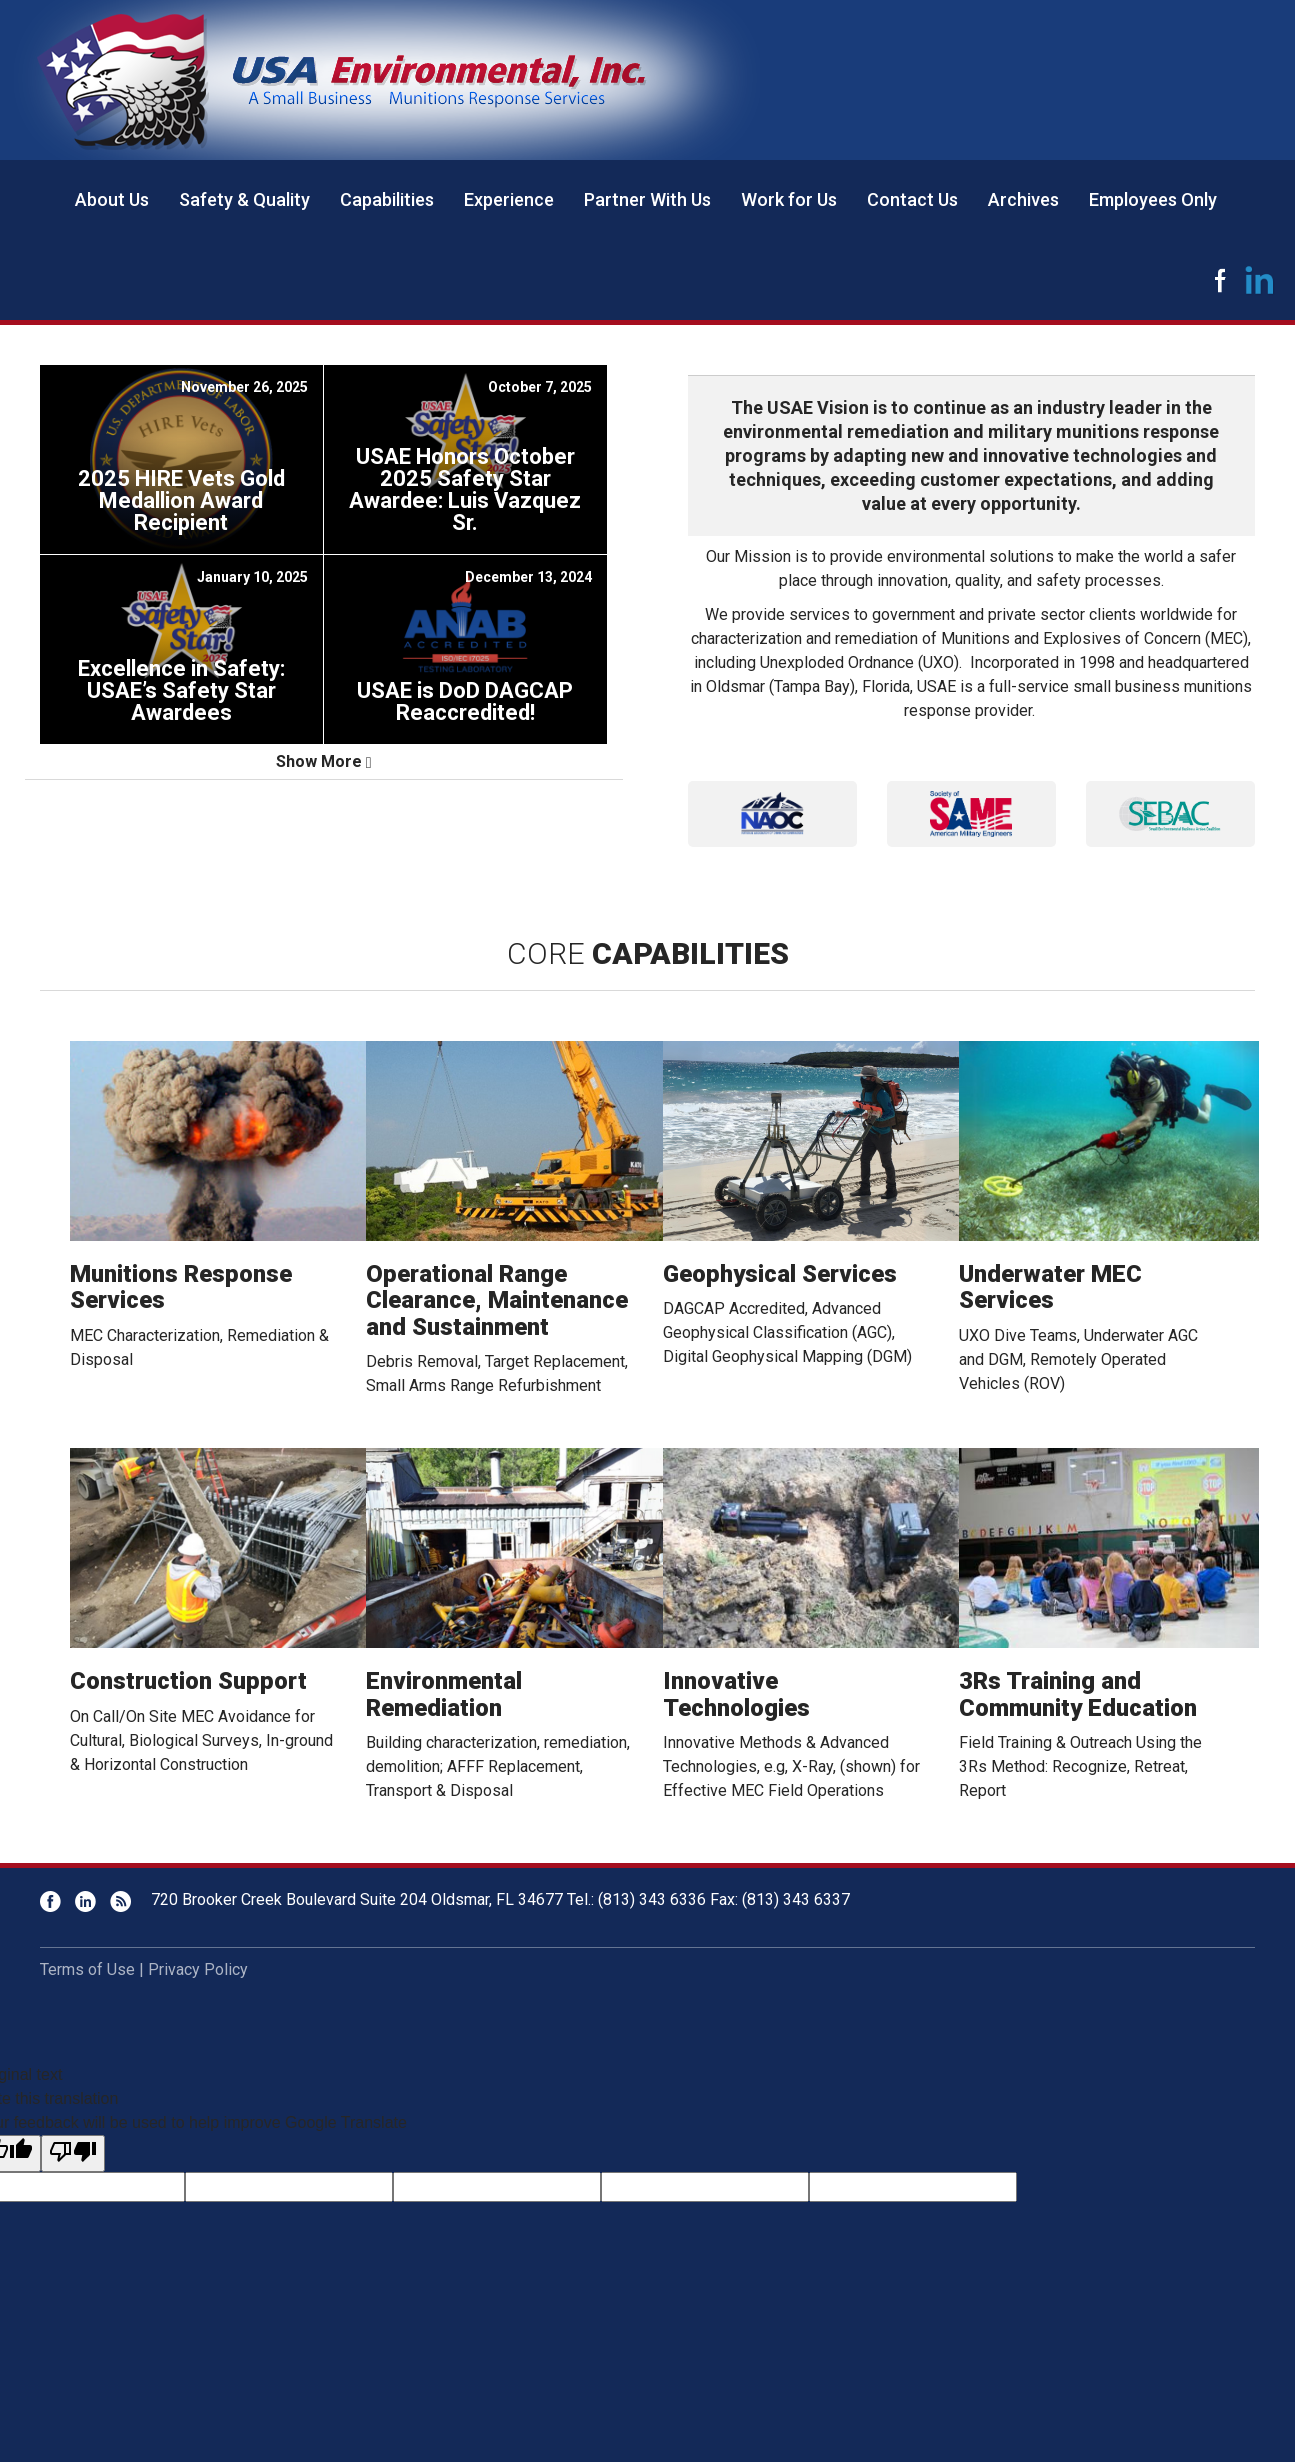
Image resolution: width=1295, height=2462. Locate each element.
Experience (509, 199)
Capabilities (387, 199)
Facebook (1220, 280)
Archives (1023, 199)
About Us (112, 199)
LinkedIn (1260, 280)
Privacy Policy (198, 1969)
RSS (120, 1901)
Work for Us (789, 199)
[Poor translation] (73, 2153)
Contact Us (912, 199)
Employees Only (1153, 199)
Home (30, 200)
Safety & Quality (244, 199)
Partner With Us (647, 199)
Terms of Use (87, 1969)
